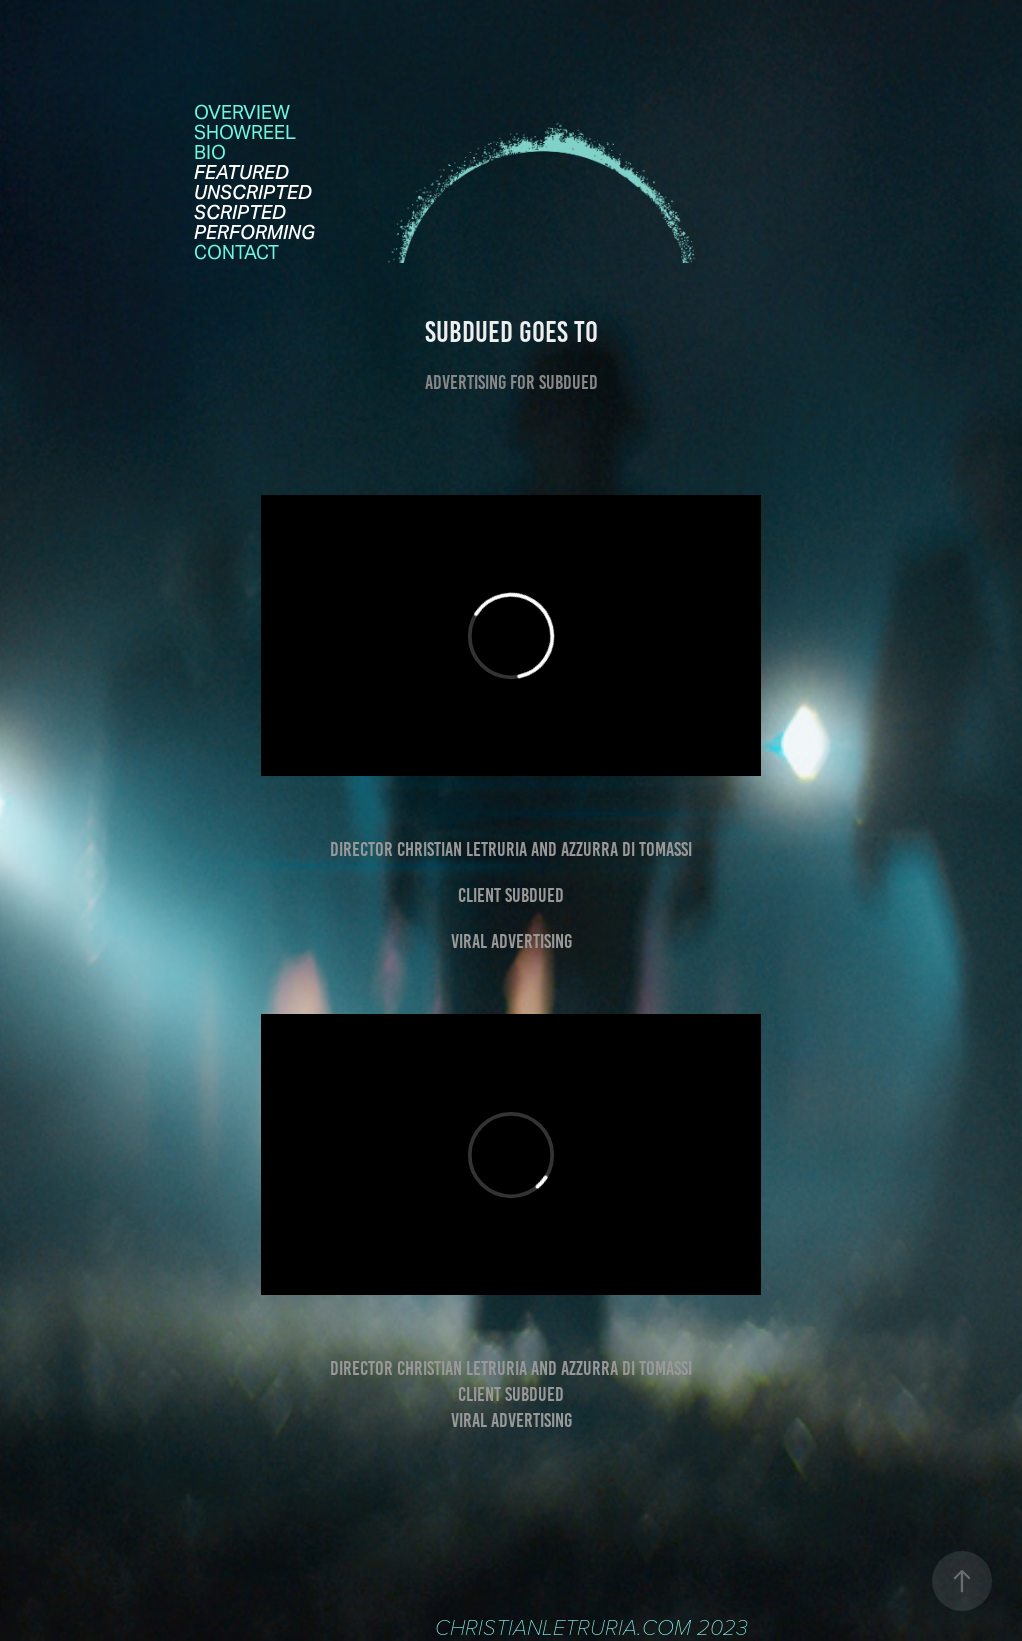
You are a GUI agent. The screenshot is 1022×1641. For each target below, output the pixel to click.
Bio (210, 152)
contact (236, 252)
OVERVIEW (242, 112)
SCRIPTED (240, 212)
